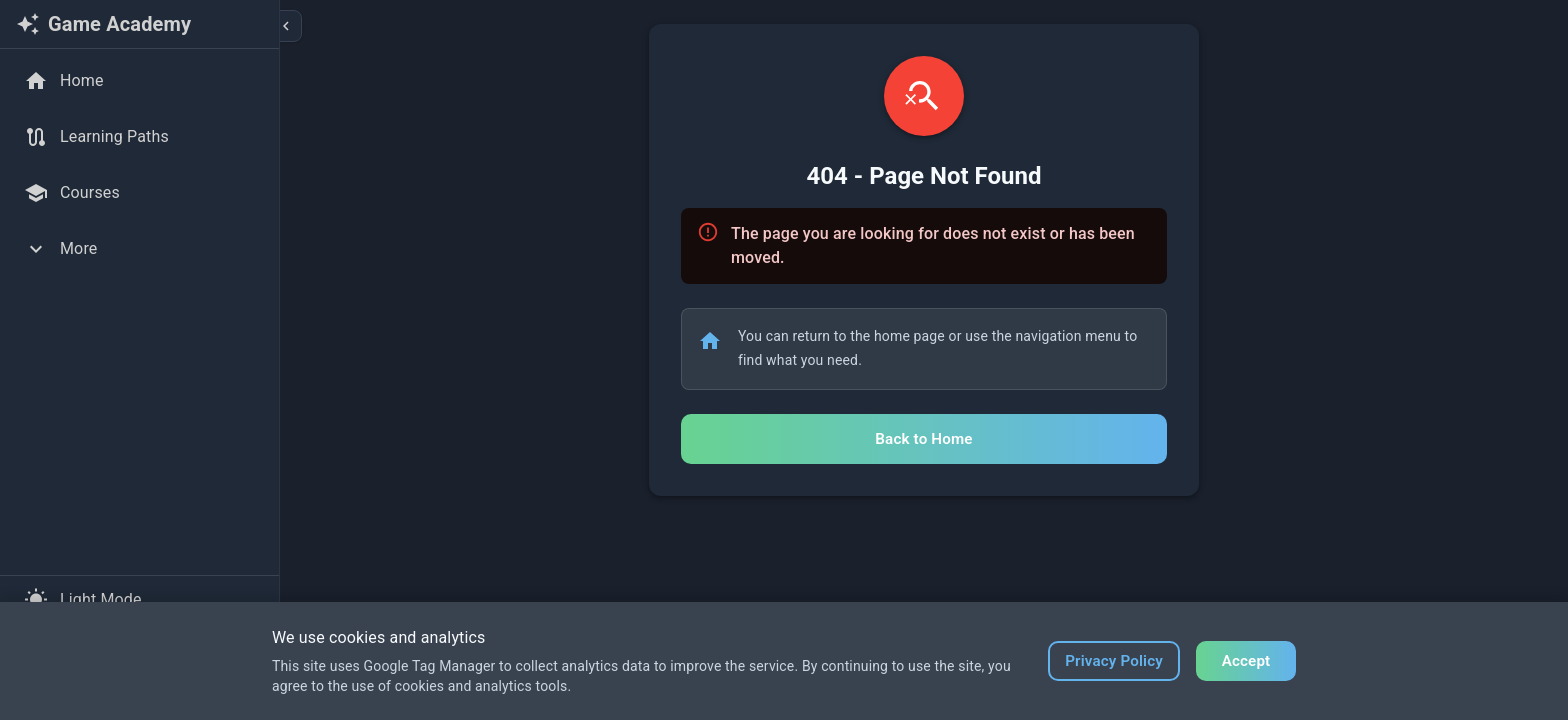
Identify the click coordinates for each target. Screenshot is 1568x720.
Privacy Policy (1114, 661)
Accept (1246, 661)
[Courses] (139, 193)
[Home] (139, 81)
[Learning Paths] (139, 137)
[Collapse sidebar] (286, 26)
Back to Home (923, 439)
